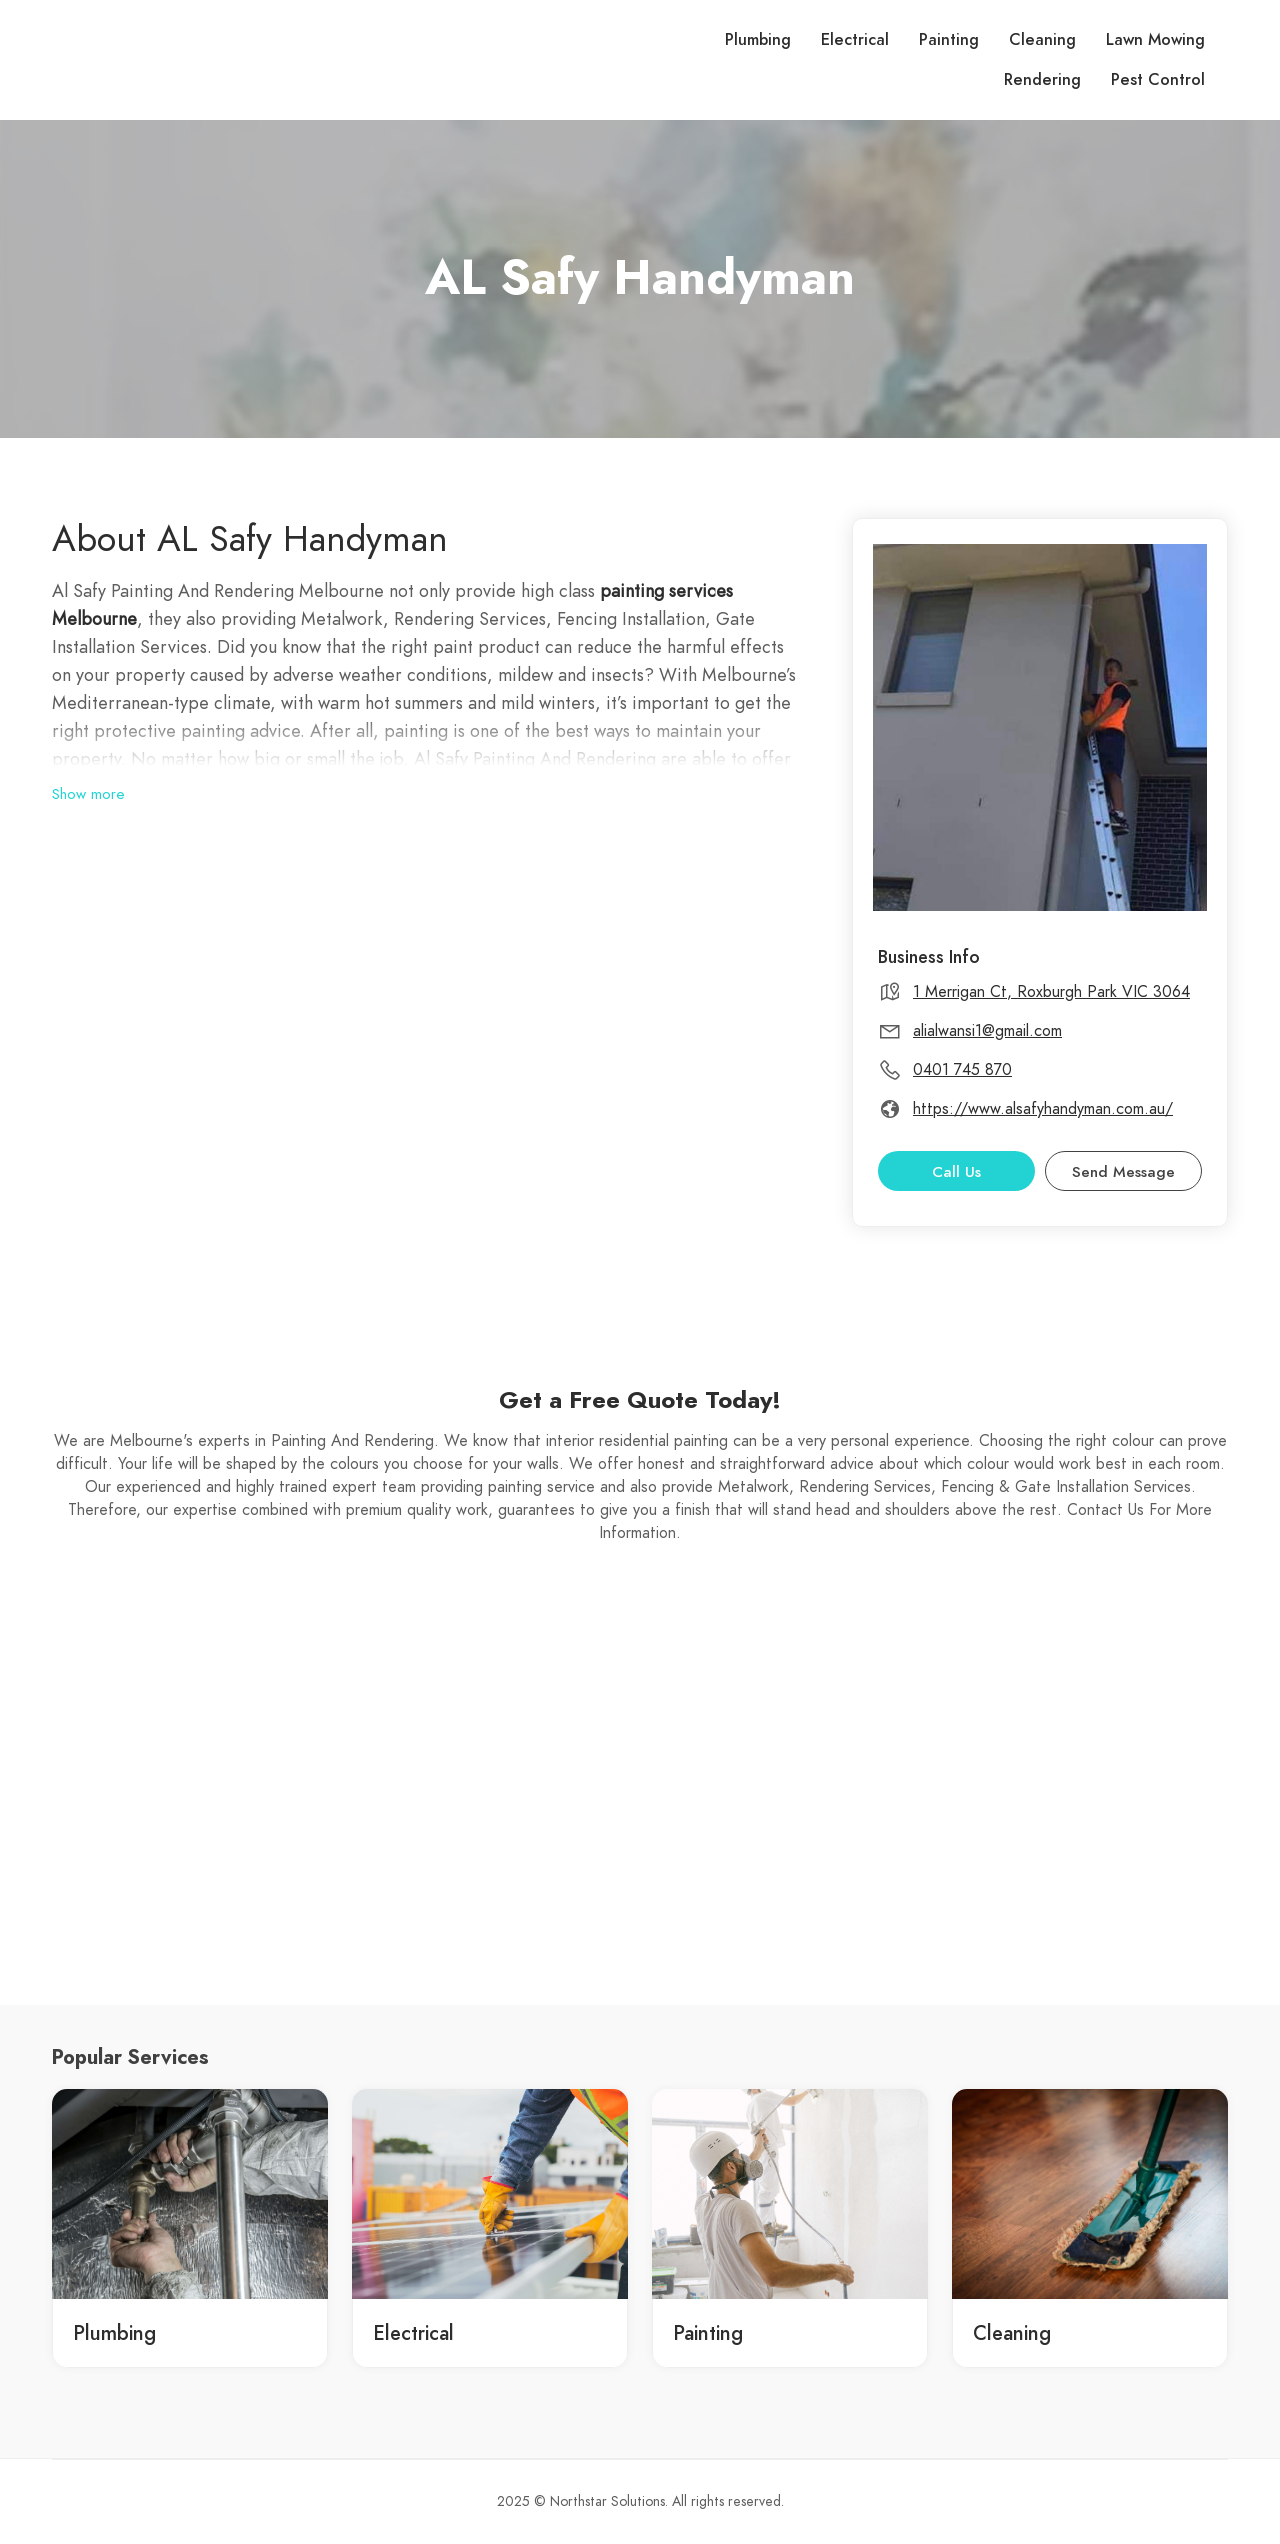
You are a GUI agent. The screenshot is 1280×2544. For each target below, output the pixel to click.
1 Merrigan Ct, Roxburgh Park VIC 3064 (1051, 992)
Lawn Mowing (1155, 40)
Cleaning (1042, 40)
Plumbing (758, 40)
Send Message (1123, 1172)
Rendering (1042, 80)
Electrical (855, 40)
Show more (88, 794)
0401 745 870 (962, 1070)
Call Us (956, 1172)
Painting (949, 40)
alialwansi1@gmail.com (987, 1031)
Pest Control (1158, 80)
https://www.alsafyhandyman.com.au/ (1043, 1109)
